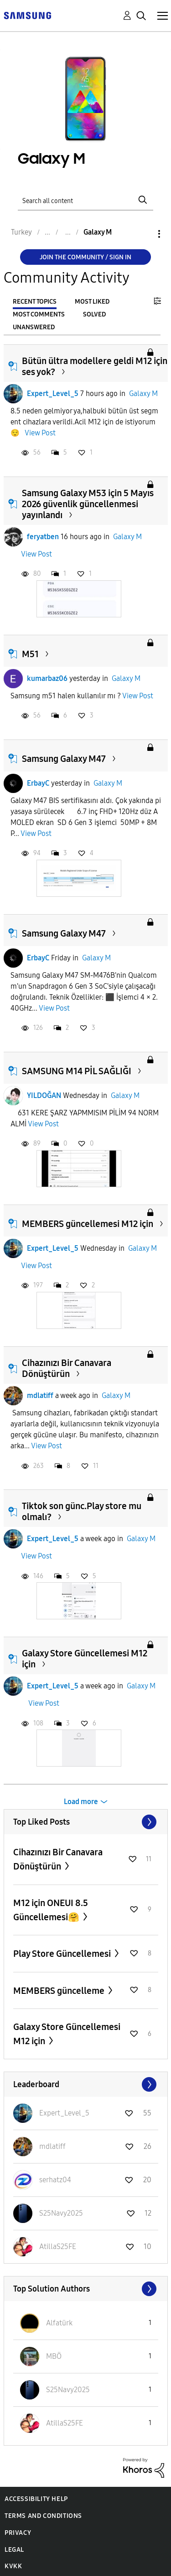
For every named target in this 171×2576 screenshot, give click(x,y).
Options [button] (143, 234)
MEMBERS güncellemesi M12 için (87, 1223)
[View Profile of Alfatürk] (59, 2323)
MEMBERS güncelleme (59, 1990)
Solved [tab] (94, 314)
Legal (14, 2550)
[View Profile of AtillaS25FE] (57, 2246)
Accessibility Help (36, 2499)
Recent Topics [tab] (35, 301)
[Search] (86, 199)
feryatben (43, 536)
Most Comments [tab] (39, 314)
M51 (30, 653)
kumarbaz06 (47, 678)
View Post (40, 432)
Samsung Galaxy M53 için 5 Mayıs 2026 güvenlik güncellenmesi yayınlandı (88, 503)
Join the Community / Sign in (85, 257)
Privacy (18, 2533)
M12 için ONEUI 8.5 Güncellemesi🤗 (50, 1910)
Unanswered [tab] (34, 327)
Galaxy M (143, 393)
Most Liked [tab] (92, 301)
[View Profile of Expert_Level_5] (64, 2113)
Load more (81, 1801)
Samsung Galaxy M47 (64, 758)
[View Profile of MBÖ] (54, 2356)
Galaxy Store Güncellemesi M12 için (66, 2033)
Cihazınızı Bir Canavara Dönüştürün (66, 1368)
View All (85, 1822)
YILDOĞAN (44, 1095)
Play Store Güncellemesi (63, 1953)
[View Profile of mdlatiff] (52, 2146)
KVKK (13, 2566)
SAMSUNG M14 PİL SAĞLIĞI (76, 1071)
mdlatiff (40, 1395)
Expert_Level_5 (52, 393)
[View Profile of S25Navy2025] (61, 2213)
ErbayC (38, 783)
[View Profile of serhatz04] (55, 2179)
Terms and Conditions (43, 2516)
